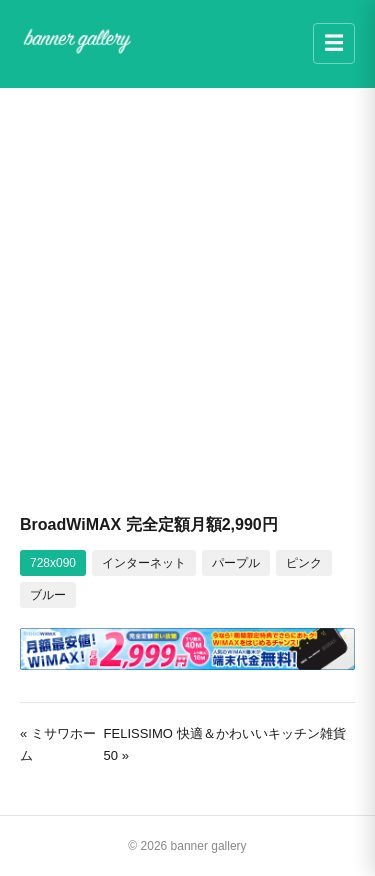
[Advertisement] (187, 299)
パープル (236, 563)
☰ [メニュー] (334, 43)
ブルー (48, 595)
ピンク (304, 563)
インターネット (144, 563)
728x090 (53, 563)
